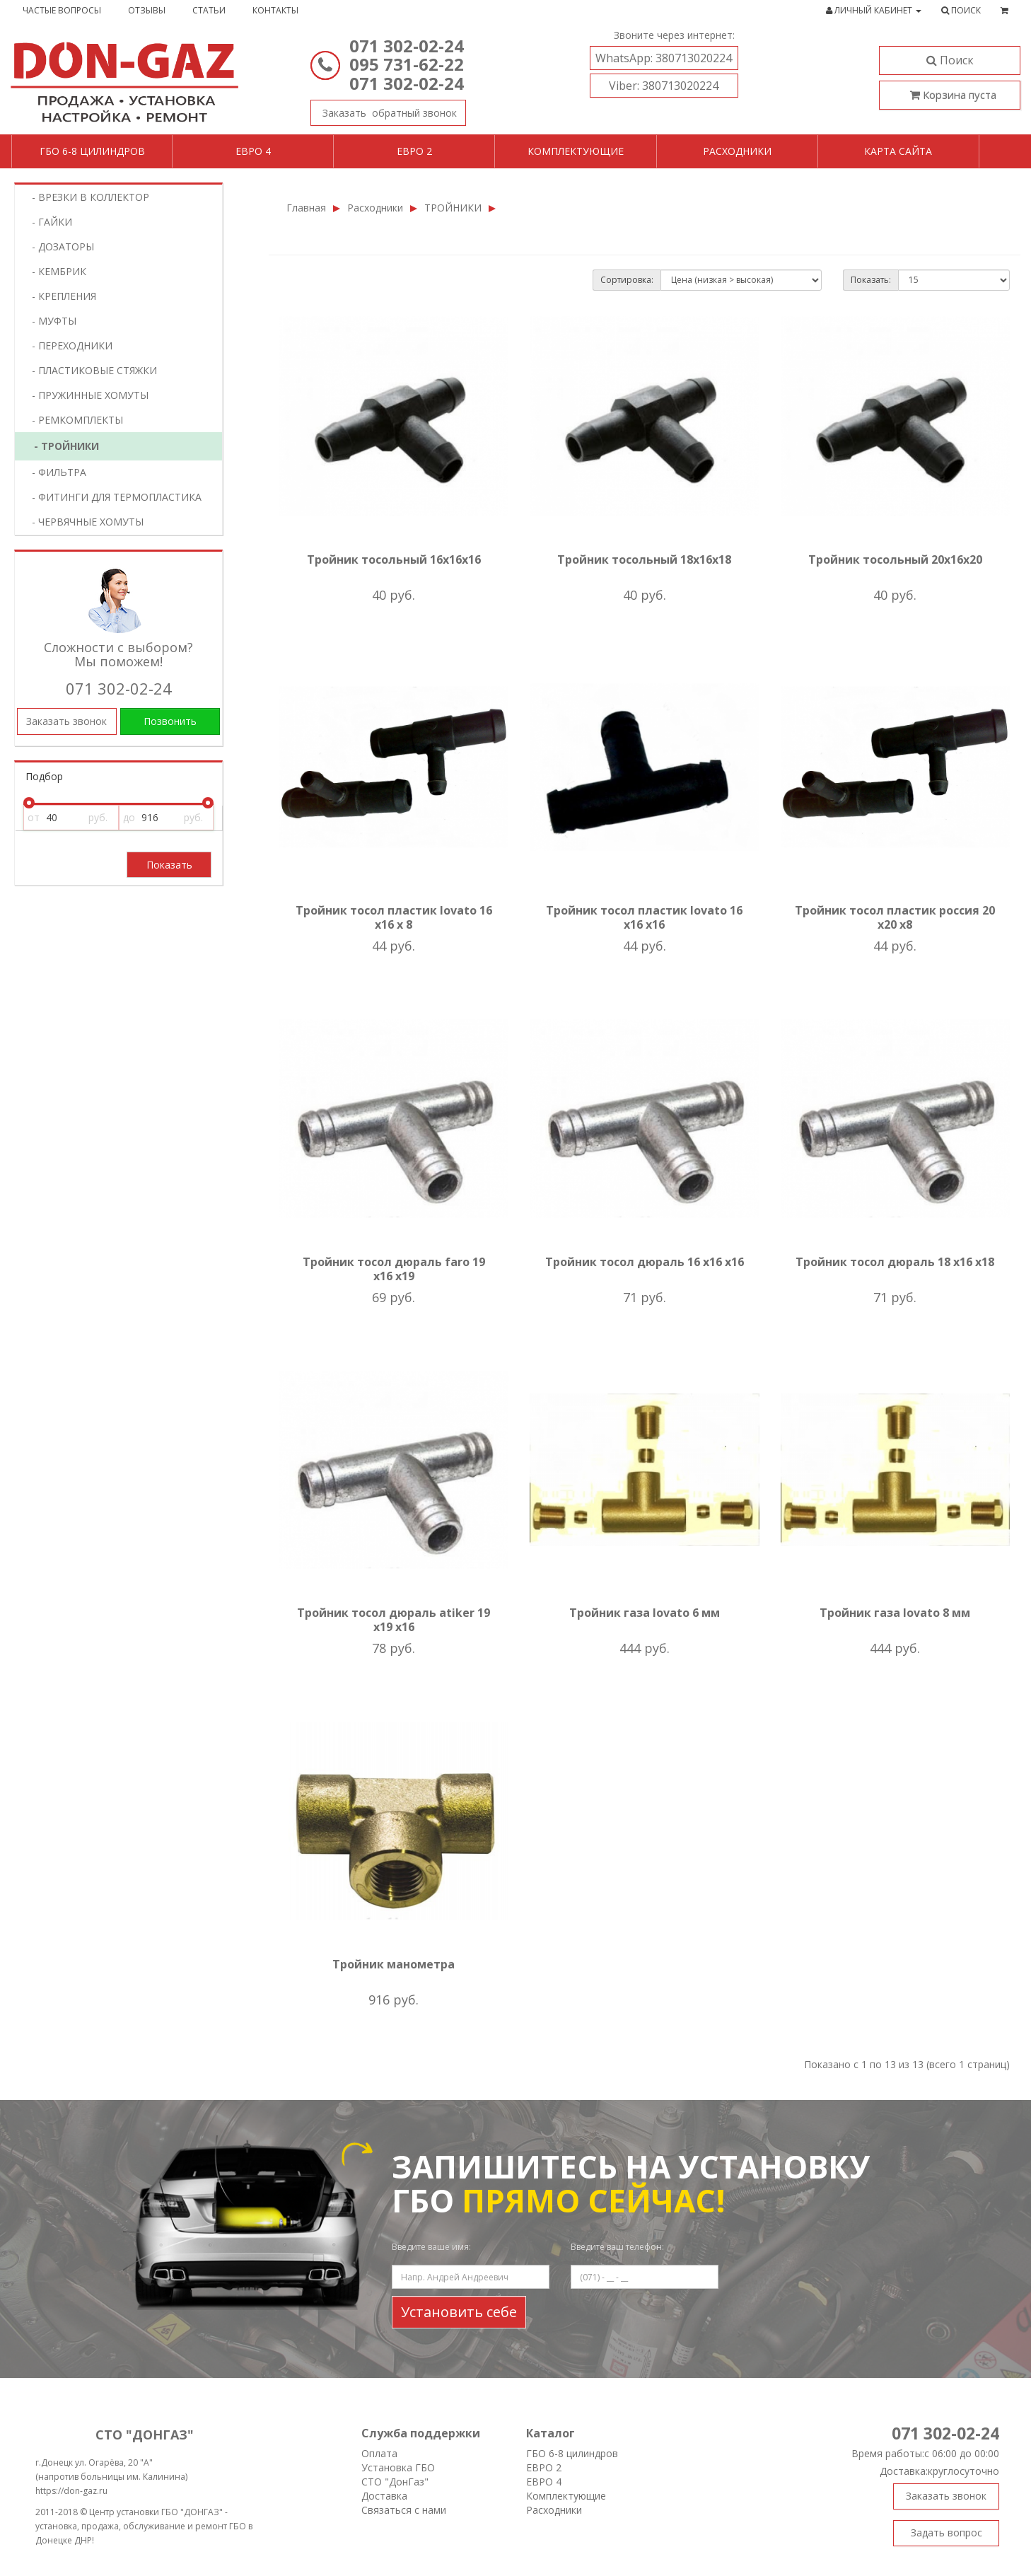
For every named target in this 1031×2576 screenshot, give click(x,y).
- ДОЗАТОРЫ (58, 246)
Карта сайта (898, 151)
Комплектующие (576, 151)
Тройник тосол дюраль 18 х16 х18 (895, 1262)
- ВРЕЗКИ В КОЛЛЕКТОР (86, 197)
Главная (306, 207)
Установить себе (459, 2311)
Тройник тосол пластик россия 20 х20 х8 (895, 917)
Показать (169, 864)
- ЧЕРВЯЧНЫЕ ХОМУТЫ (83, 521)
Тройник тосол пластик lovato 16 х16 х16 (644, 917)
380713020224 (663, 58)
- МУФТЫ (49, 320)
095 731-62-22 (406, 64)
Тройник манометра (393, 1964)
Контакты (275, 10)
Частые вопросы (62, 10)
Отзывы (146, 10)
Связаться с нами (403, 2510)
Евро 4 (253, 151)
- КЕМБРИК (54, 271)
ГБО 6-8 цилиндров (92, 151)
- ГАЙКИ (47, 221)
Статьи (209, 10)
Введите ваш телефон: (617, 2247)
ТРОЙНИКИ (453, 207)
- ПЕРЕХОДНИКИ (67, 345)
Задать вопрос (946, 2532)
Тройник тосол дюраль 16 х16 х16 (644, 1262)
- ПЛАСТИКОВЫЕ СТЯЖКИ (90, 370)
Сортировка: (626, 280)
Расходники (737, 151)
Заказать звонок (383, 110)
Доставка (384, 2495)
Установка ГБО (398, 2467)
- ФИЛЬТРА (54, 472)
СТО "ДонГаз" (395, 2481)
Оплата (379, 2453)
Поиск (950, 60)
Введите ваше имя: (431, 2247)
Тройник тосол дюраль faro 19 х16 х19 (394, 1269)
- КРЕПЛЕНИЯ (59, 296)
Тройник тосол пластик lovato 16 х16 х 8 (394, 917)
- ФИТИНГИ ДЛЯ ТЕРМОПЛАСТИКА (112, 497)
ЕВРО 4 (543, 2481)
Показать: (871, 280)
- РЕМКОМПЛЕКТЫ (73, 420)
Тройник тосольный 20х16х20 (895, 559)
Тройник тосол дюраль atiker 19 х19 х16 (393, 1620)
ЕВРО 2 (543, 2467)
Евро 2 (414, 151)
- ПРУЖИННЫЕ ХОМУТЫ (85, 395)
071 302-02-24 (406, 45)
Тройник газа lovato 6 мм (644, 1612)
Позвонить (170, 721)
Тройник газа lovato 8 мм (895, 1612)
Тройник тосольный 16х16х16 (394, 559)
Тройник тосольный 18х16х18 (644, 559)
